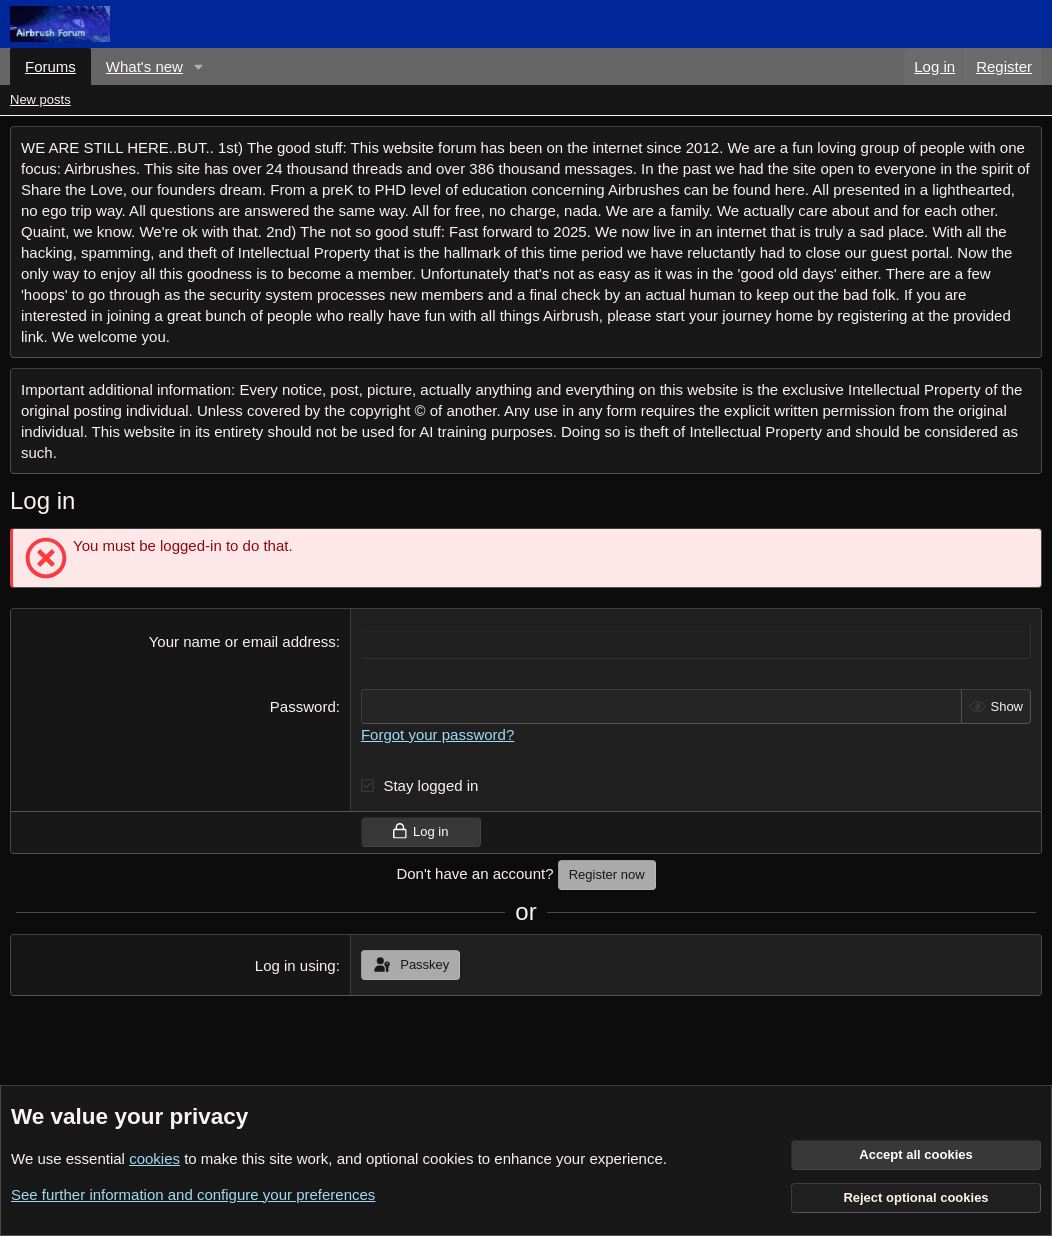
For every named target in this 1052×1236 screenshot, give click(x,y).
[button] (199, 66)
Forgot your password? (437, 734)
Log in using (295, 965)
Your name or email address (242, 641)
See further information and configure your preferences (193, 1194)
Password (303, 706)
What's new (144, 66)
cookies (154, 1158)
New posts (40, 99)
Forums (50, 66)
